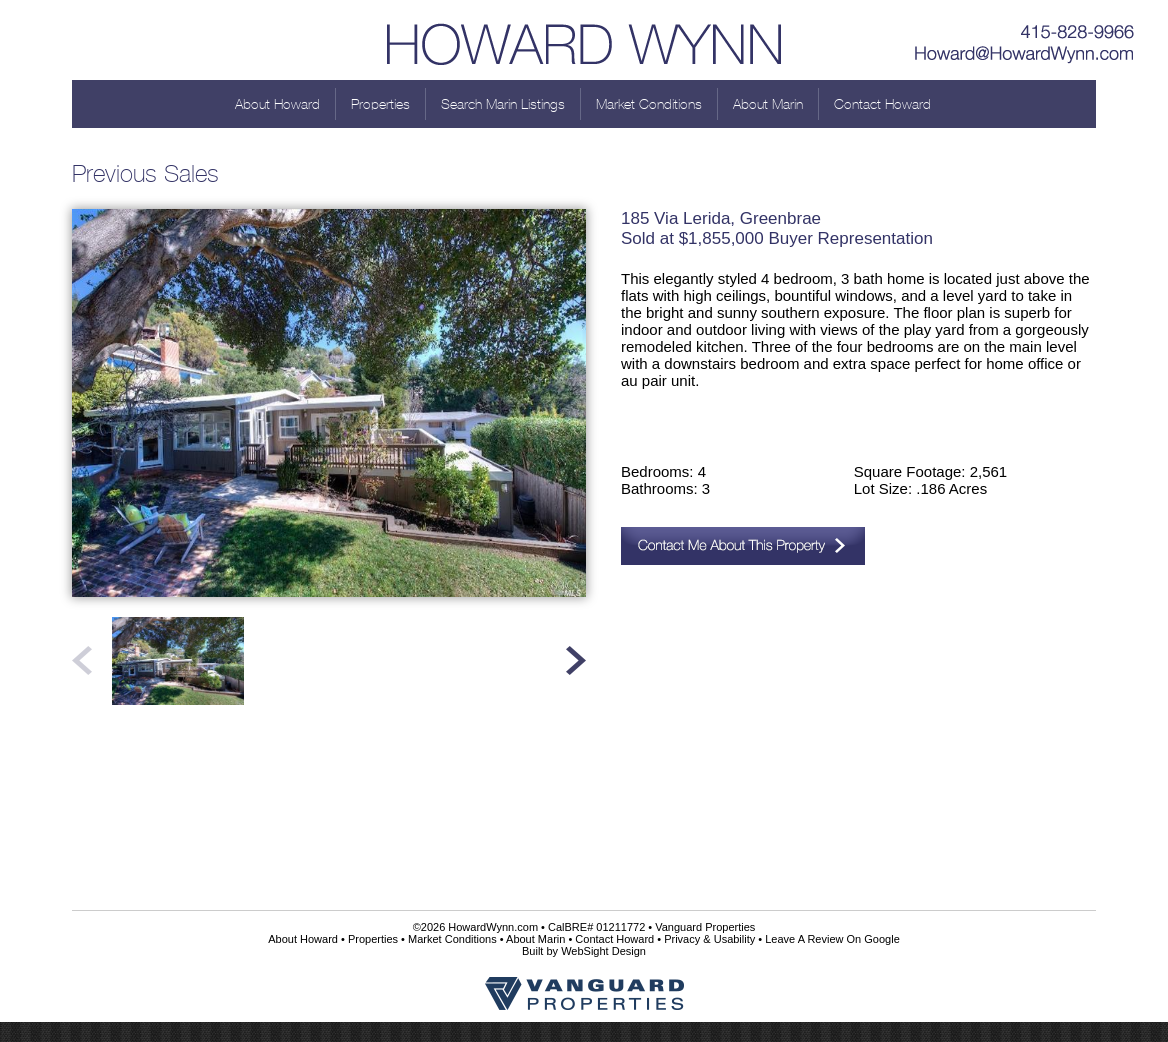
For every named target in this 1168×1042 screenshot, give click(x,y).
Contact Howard (882, 104)
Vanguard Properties (705, 927)
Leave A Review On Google (832, 939)
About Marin (768, 104)
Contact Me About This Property (743, 546)
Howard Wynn (584, 40)
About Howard (277, 104)
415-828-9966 (1025, 25)
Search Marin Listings (503, 104)
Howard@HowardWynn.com (1025, 55)
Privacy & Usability (709, 939)
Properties (380, 104)
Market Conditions (649, 104)
